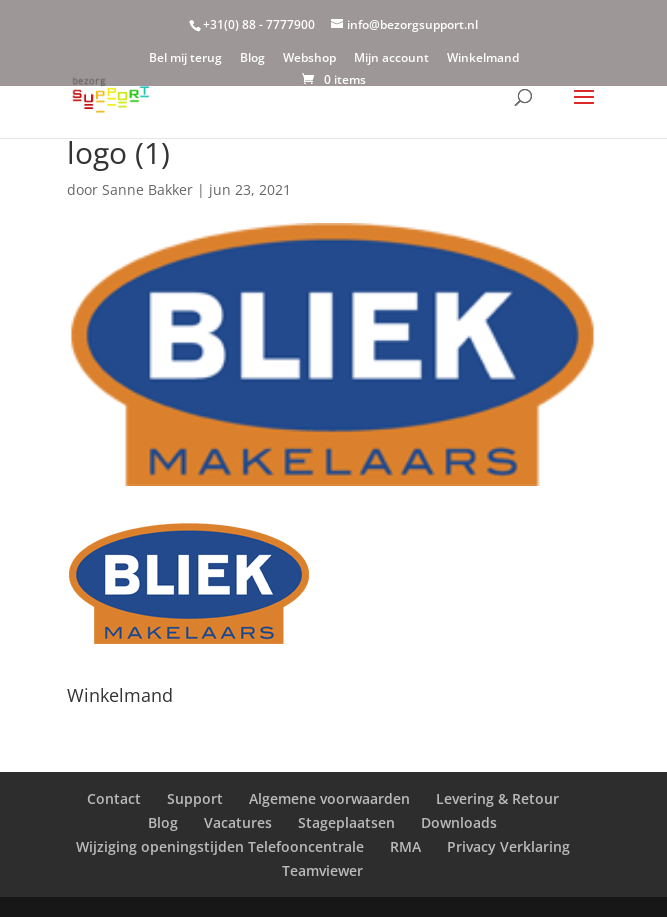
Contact (114, 798)
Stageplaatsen (346, 822)
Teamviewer (322, 870)
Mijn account (391, 59)
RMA (405, 846)
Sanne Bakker (147, 189)
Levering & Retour (497, 798)
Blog (252, 59)
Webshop (309, 59)
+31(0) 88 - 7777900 (259, 24)
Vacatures (238, 822)
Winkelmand (483, 59)
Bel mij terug (185, 59)
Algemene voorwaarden (329, 798)
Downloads (459, 822)
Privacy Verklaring (508, 846)
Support (195, 798)
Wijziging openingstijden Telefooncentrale (220, 846)
